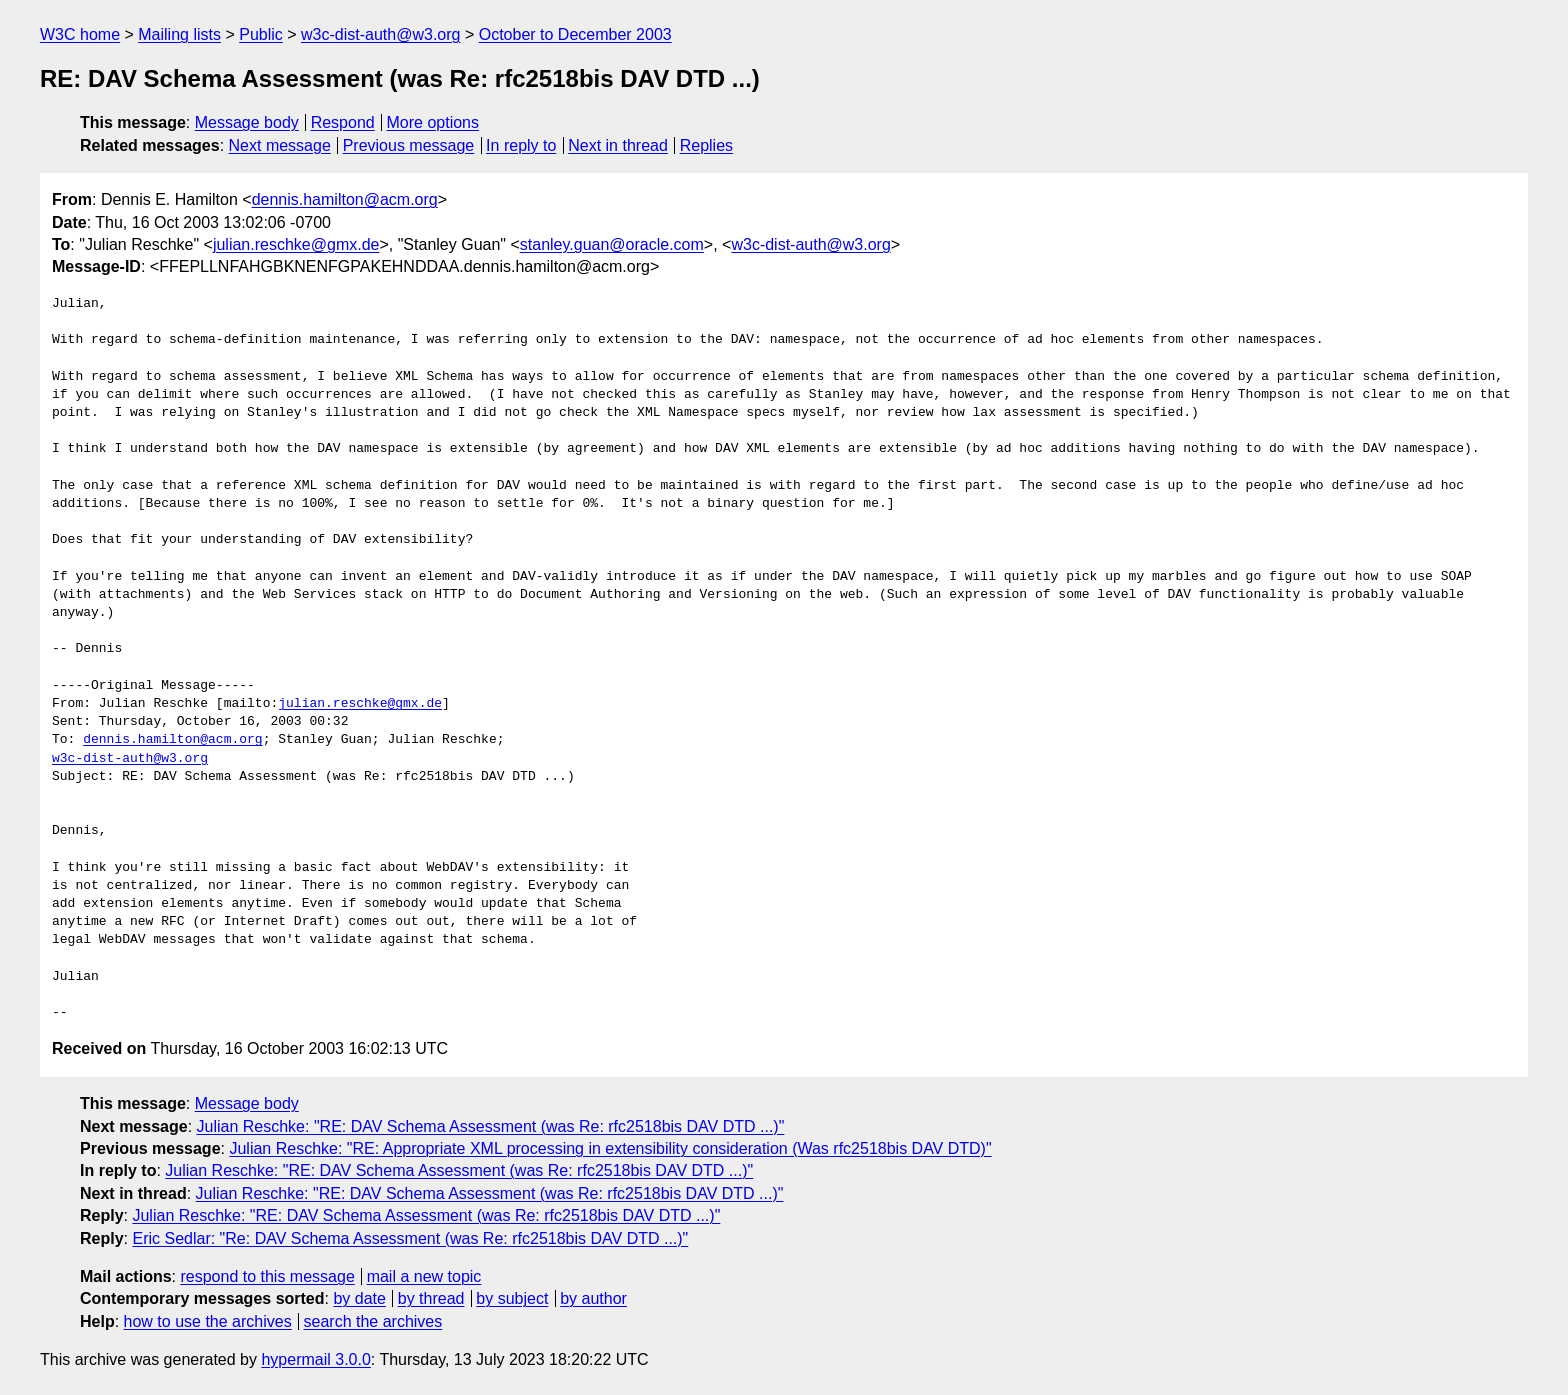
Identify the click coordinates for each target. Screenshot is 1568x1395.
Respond (343, 122)
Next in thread (618, 145)
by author (593, 1298)
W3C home (80, 34)
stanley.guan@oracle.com (612, 244)
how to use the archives (208, 1321)
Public (261, 34)
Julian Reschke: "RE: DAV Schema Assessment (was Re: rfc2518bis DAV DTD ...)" (491, 1126)
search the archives (373, 1321)
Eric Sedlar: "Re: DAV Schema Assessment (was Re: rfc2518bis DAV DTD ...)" (410, 1238)
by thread (431, 1298)
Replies (706, 145)
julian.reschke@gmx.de (296, 244)
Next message (280, 145)
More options (433, 122)
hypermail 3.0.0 (315, 1359)
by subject (512, 1298)
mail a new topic (424, 1276)
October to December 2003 (575, 34)
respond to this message (267, 1276)
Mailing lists (179, 34)
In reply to (521, 145)
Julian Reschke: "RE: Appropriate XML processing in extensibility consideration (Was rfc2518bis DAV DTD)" (610, 1148)
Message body (247, 122)
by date (359, 1298)
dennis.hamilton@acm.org (345, 199)
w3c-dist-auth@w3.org (380, 34)
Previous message (409, 145)
